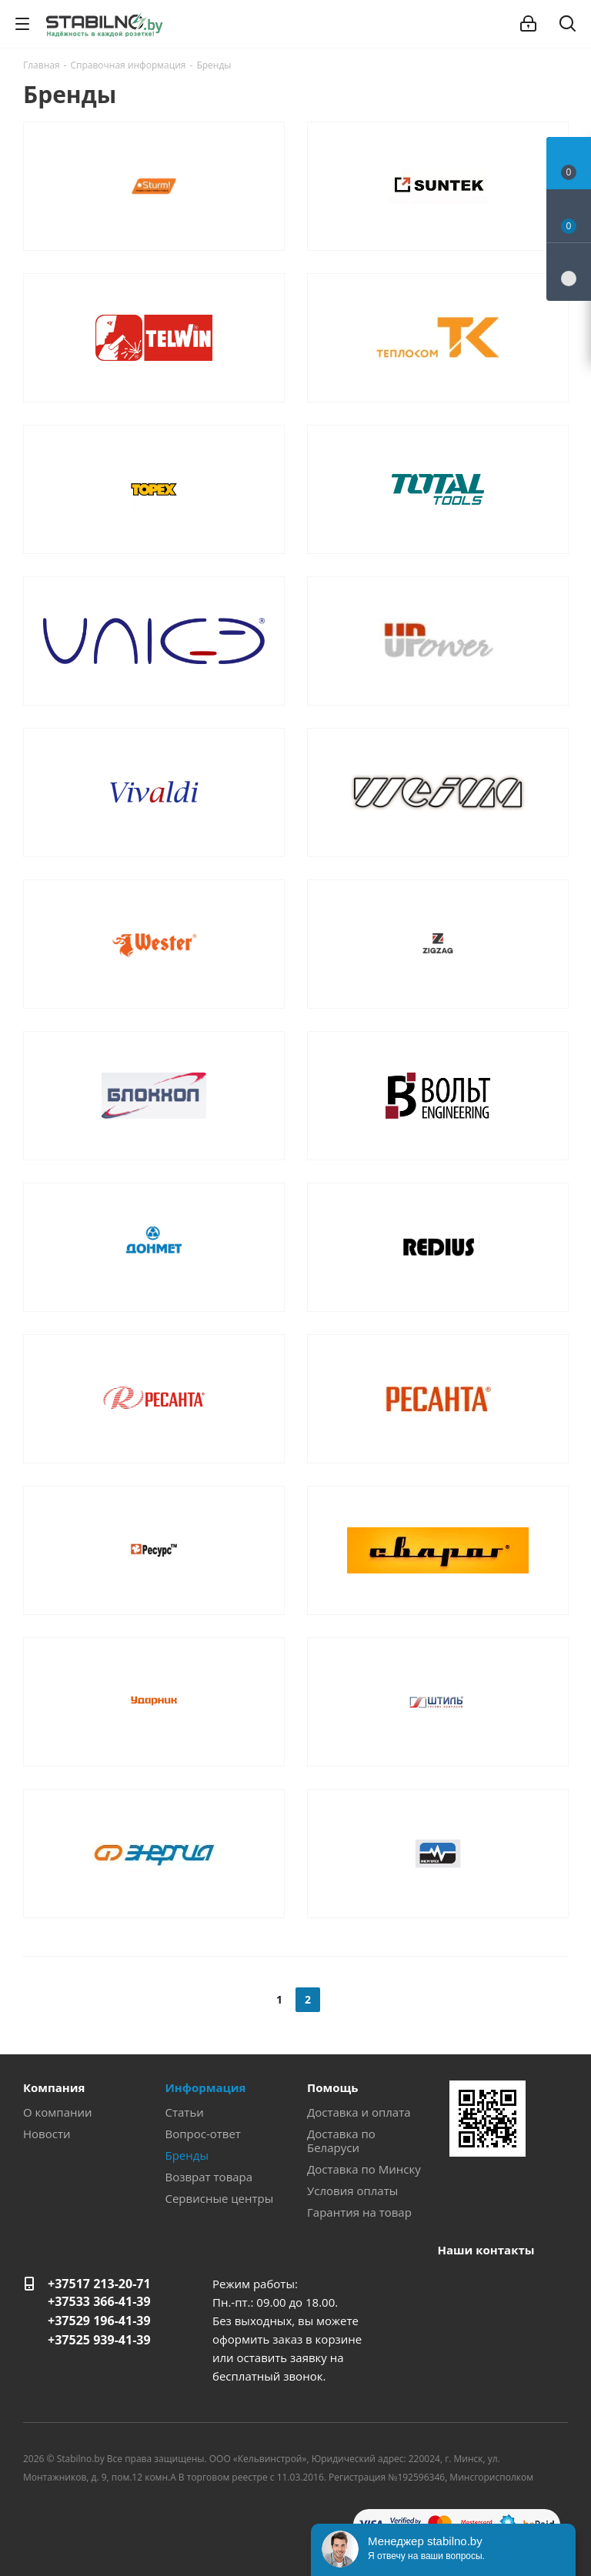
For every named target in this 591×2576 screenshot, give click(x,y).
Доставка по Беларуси (341, 2140)
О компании (57, 2112)
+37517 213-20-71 (99, 2283)
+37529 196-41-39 (99, 2320)
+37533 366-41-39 (99, 2301)
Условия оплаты (352, 2190)
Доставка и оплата (359, 2112)
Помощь (332, 2087)
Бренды (187, 2155)
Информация (205, 2087)
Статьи (184, 2112)
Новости (47, 2133)
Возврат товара (209, 2176)
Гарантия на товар (359, 2212)
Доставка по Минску (364, 2169)
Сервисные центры (219, 2198)
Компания (54, 2087)
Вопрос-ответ (203, 2133)
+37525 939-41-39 (99, 2339)
